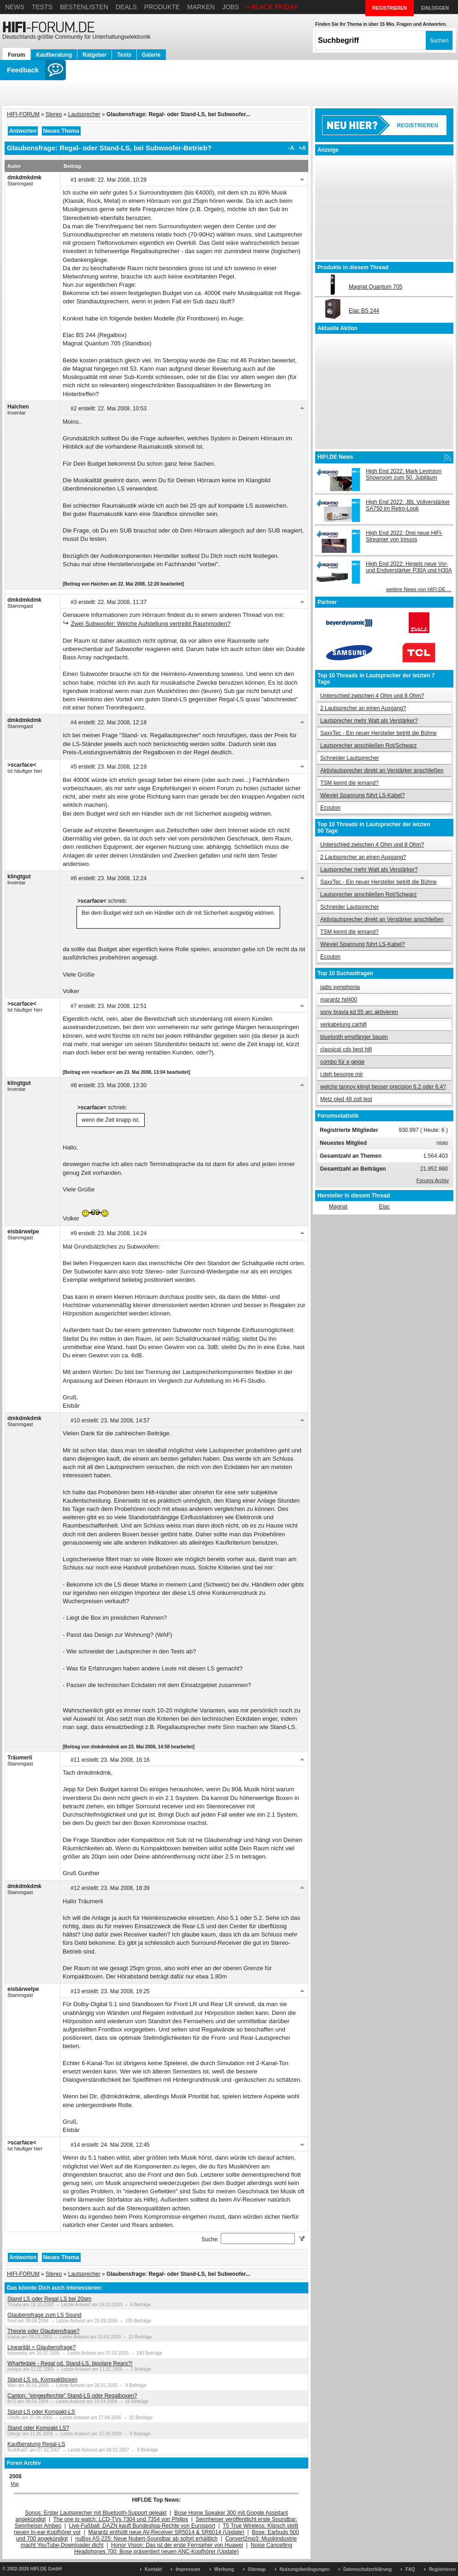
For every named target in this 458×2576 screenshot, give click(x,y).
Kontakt (153, 2569)
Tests (42, 7)
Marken (201, 7)
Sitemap (257, 2569)
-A (291, 148)
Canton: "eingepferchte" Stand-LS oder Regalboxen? (72, 2395)
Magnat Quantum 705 (375, 287)
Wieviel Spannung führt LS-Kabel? (362, 795)
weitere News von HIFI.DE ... (418, 589)
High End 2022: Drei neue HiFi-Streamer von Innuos (404, 536)
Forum (16, 55)
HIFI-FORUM (23, 114)
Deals (126, 7)
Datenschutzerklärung (367, 2569)
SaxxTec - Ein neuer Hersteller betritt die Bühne (378, 733)
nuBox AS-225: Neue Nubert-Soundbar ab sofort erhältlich (146, 2538)
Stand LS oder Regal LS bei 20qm (49, 2299)
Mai (15, 2484)
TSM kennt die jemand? (349, 783)
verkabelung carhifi (343, 1024)
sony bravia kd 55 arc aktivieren (359, 1012)
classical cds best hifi (346, 1049)
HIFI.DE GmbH (46, 2568)
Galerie (151, 55)
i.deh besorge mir (341, 1074)
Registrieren (442, 2569)
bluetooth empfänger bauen (354, 1037)
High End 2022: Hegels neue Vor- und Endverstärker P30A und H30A (409, 567)
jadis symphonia (340, 987)
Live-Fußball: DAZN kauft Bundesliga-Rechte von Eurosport (142, 2526)
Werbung (224, 2569)
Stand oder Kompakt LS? (38, 2428)
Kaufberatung (54, 55)
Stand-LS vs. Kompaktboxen (42, 2379)
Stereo (54, 114)
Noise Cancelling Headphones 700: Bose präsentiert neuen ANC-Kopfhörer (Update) (183, 2548)
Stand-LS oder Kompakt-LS (41, 2412)
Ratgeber (94, 55)
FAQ (410, 2569)
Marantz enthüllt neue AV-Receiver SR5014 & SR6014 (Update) (166, 2532)
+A (302, 148)
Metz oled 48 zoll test (346, 1099)
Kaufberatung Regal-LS (36, 2444)
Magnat (338, 1206)
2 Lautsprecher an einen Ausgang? (363, 708)
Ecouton (330, 808)
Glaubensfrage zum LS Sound (44, 2315)
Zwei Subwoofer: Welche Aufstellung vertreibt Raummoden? (151, 623)
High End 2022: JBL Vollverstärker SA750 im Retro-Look (408, 505)
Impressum (188, 2569)
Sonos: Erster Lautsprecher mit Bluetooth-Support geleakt (96, 2513)
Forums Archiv (433, 1180)
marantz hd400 (338, 999)
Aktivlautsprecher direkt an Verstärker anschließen (381, 770)
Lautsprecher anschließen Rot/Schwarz (368, 745)
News (14, 7)
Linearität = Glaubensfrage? (41, 2347)
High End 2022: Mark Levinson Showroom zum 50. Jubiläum (403, 474)
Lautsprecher (84, 114)
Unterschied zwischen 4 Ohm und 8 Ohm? (372, 696)
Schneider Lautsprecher (349, 758)
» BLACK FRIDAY (272, 7)
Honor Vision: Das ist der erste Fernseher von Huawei (177, 2545)
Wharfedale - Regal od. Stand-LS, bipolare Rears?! (69, 2363)
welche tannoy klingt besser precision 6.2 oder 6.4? (383, 1087)
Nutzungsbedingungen (304, 2569)
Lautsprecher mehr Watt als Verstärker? (369, 720)
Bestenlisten (84, 7)
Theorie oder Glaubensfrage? (43, 2331)
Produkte (162, 7)
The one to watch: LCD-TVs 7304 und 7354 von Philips (120, 2519)
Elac (384, 1206)
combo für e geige (342, 1062)
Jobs (230, 7)
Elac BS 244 (364, 311)
